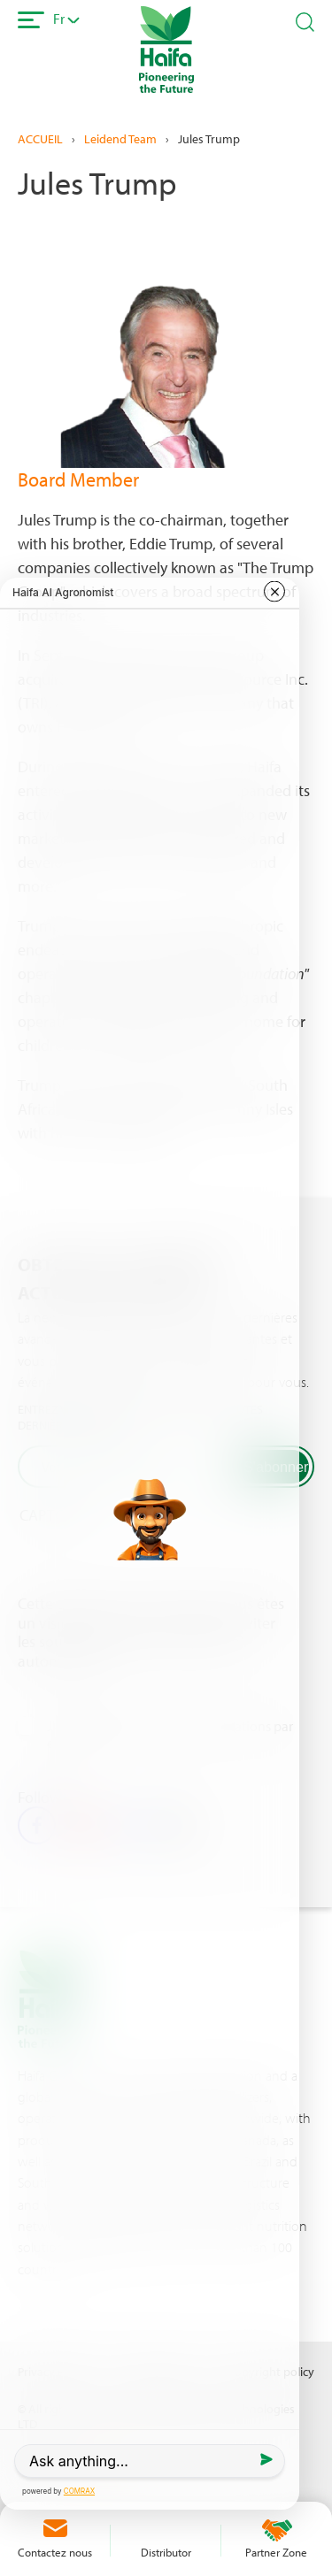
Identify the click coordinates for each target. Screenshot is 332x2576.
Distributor (166, 2552)
